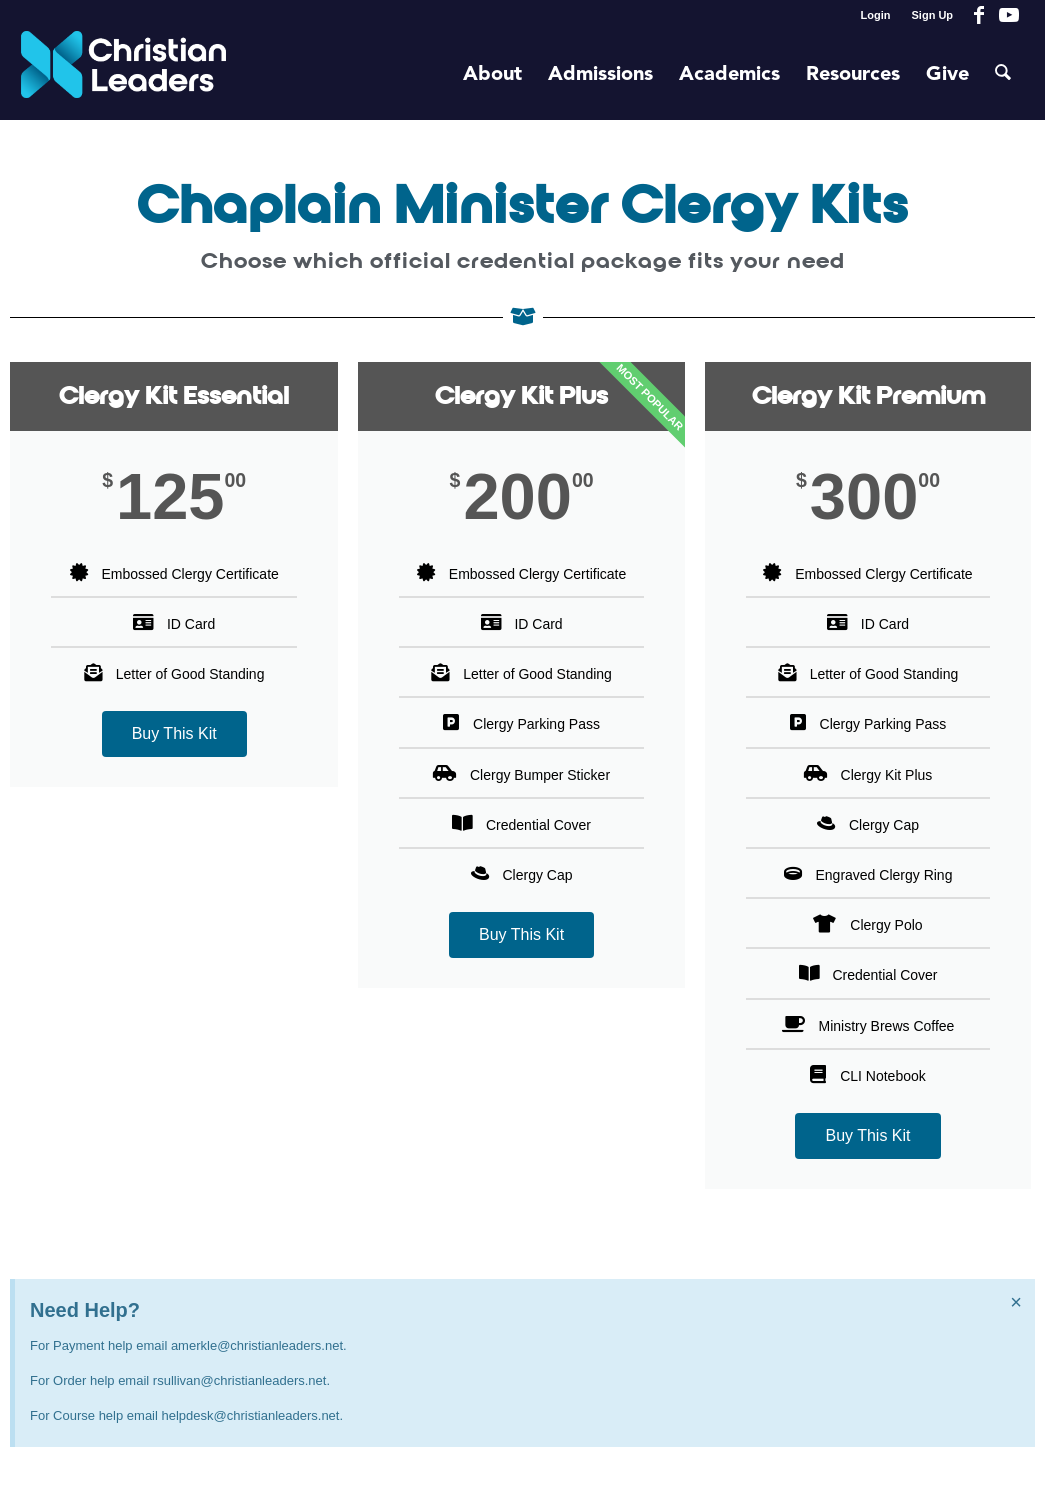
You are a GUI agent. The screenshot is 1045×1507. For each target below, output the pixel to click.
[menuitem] (876, 15)
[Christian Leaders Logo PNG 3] (123, 75)
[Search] (1003, 75)
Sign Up (933, 15)
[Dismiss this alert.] (1016, 1302)
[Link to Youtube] (1009, 15)
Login (876, 15)
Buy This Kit (174, 733)
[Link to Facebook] (978, 15)
